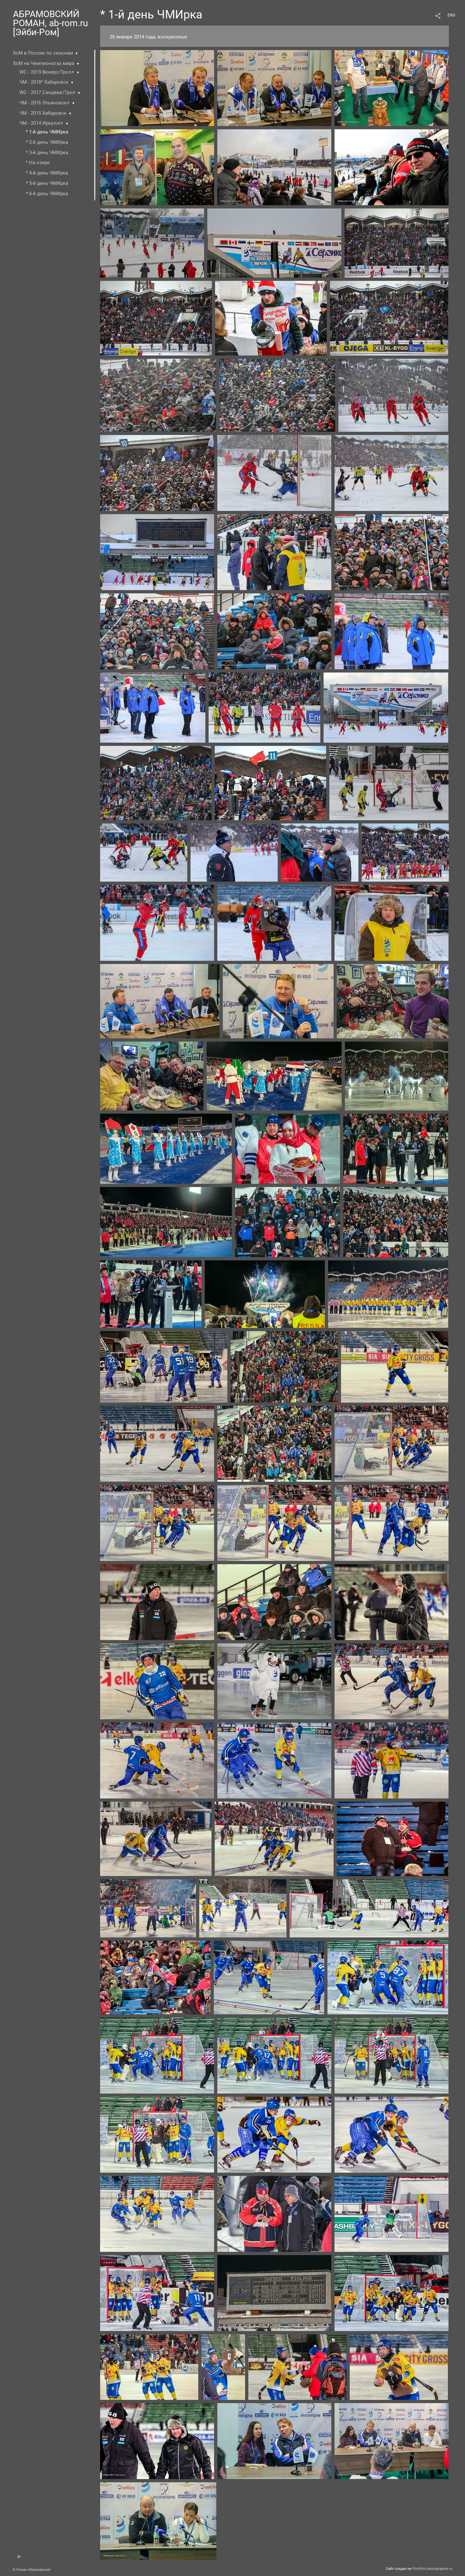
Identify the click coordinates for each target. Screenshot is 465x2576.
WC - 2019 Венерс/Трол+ (46, 72)
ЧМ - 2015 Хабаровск (43, 113)
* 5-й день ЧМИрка (47, 183)
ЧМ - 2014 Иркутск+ (41, 123)
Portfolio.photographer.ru (432, 2569)
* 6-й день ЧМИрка (47, 193)
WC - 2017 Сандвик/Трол (47, 92)
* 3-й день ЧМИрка (47, 152)
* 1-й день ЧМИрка (47, 132)
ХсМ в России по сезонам (43, 53)
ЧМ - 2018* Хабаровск (43, 82)
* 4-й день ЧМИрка (47, 173)
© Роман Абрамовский (31, 2570)
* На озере (38, 162)
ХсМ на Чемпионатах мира (43, 63)
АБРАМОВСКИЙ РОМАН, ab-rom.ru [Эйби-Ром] (50, 23)
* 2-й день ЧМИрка (47, 142)
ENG (451, 15)
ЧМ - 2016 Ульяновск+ (44, 103)
